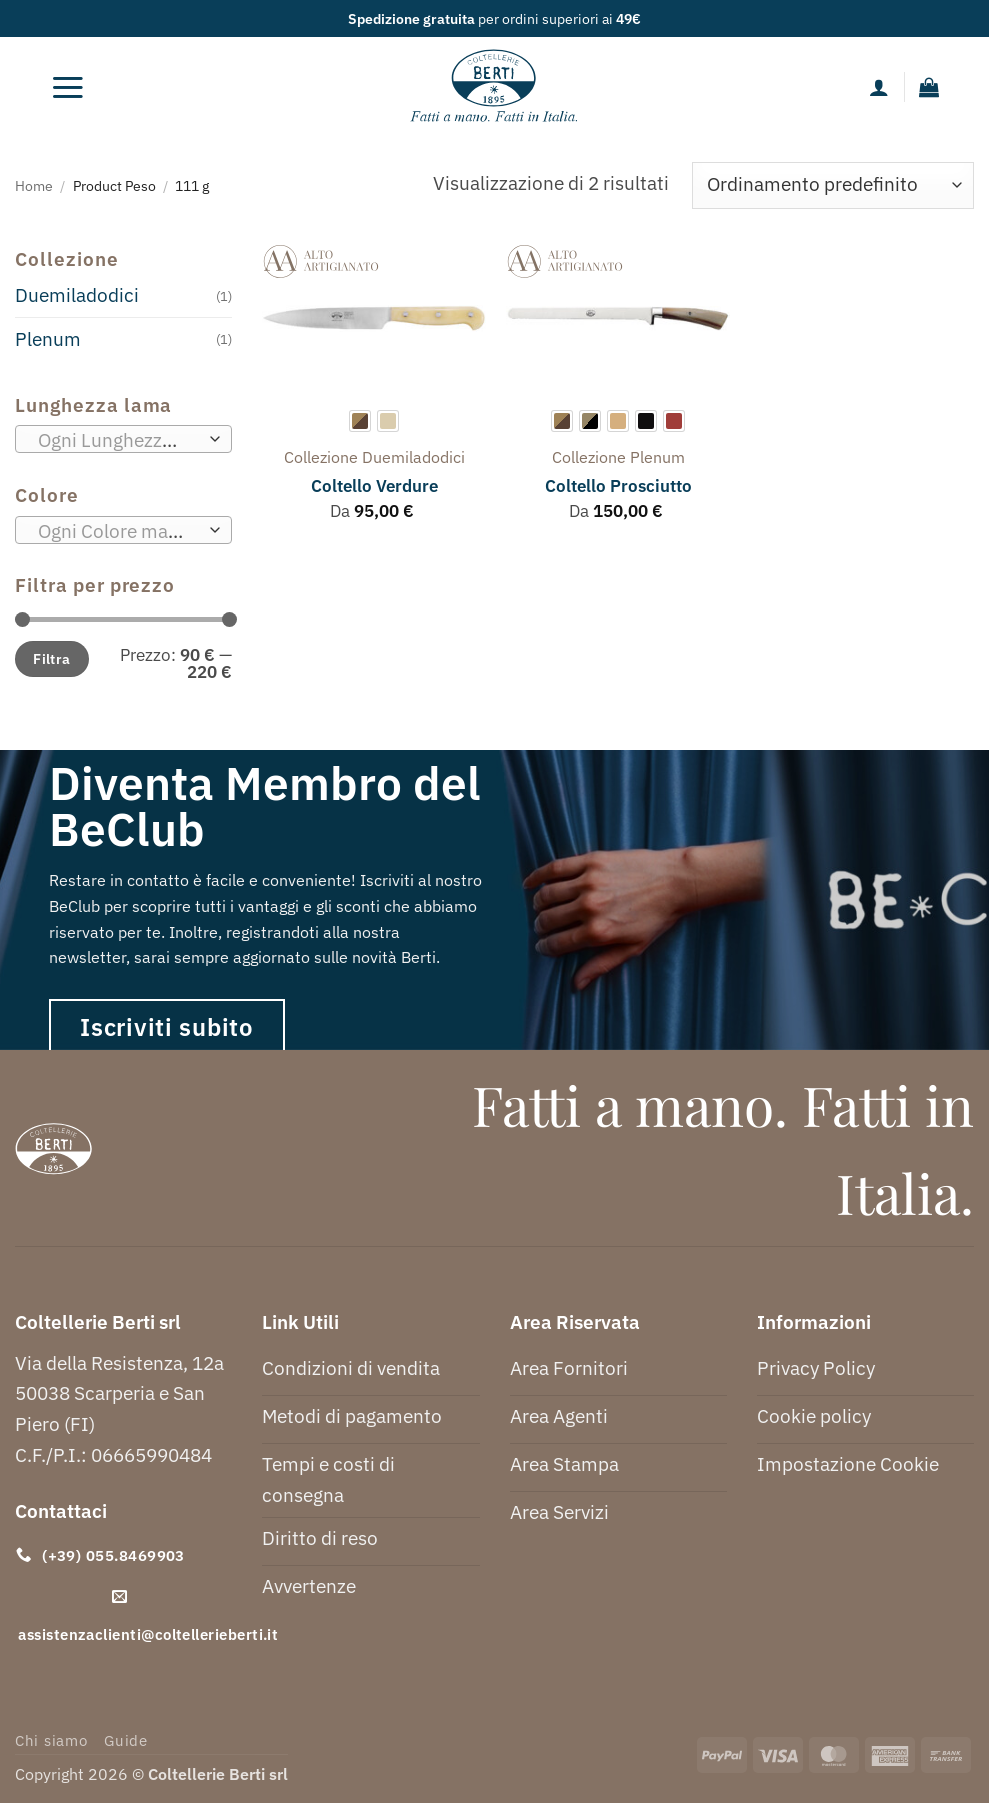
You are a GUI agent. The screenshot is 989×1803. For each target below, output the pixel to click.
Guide (126, 1740)
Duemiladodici (77, 294)
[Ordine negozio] (833, 185)
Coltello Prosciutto (618, 486)
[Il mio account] (879, 87)
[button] (68, 87)
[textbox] (117, 440)
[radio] (360, 421)
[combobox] (123, 439)
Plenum (48, 338)
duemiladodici (413, 457)
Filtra (52, 658)
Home (34, 185)
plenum (657, 457)
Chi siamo (51, 1740)
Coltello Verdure (374, 486)
